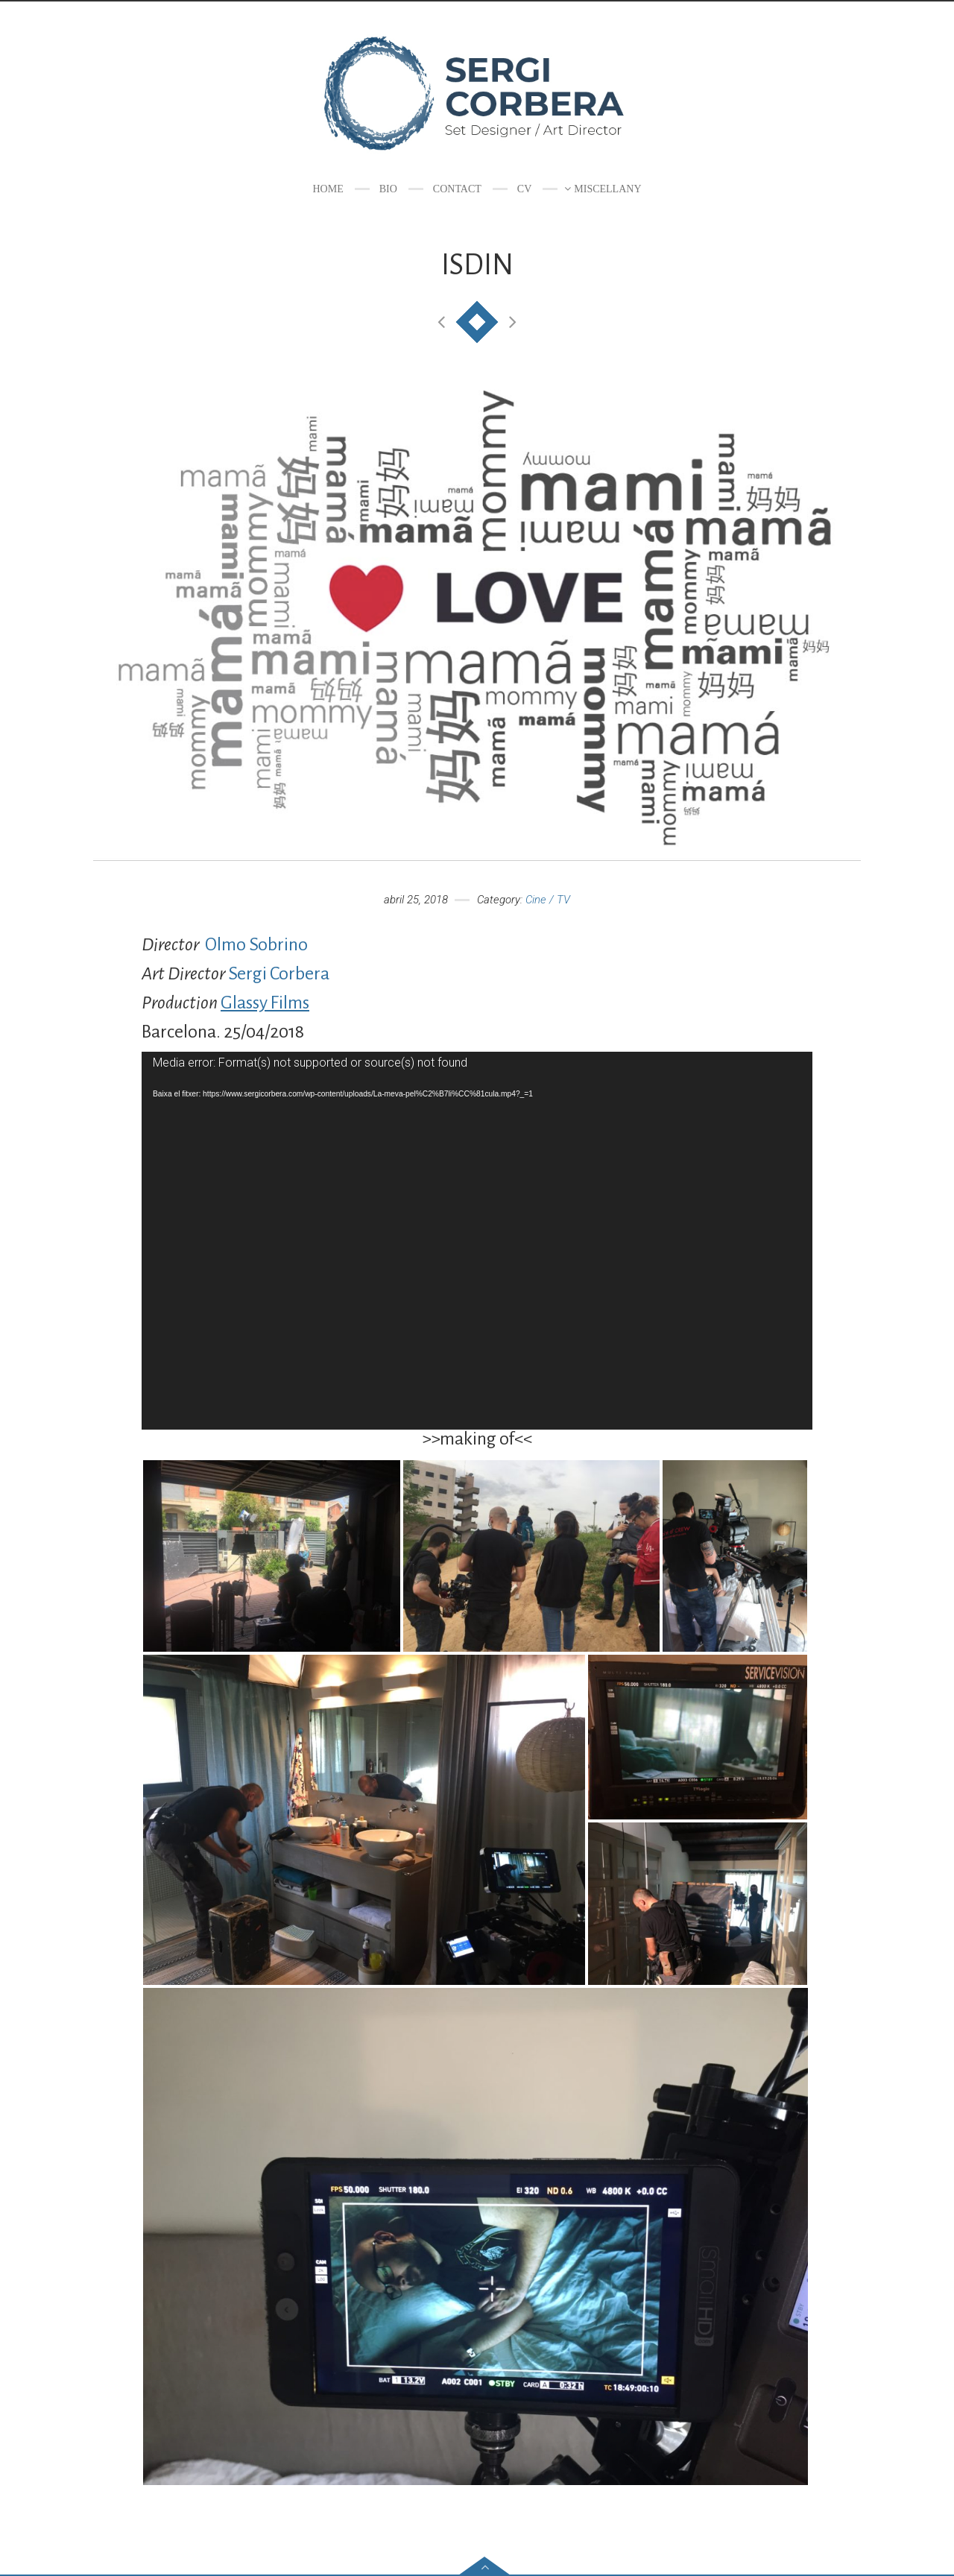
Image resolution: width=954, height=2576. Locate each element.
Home (327, 189)
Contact (457, 189)
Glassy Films (265, 1002)
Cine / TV (547, 899)
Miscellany (607, 189)
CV (524, 189)
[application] (477, 1240)
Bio (388, 189)
